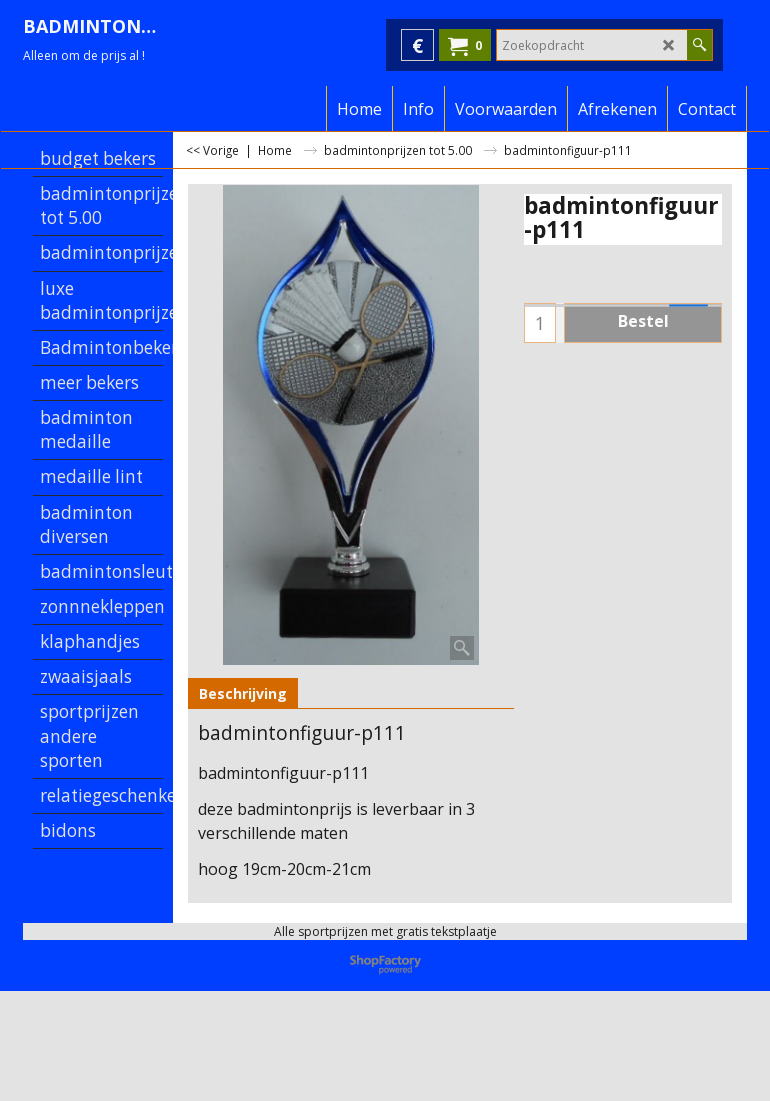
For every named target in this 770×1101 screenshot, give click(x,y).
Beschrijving (243, 693)
